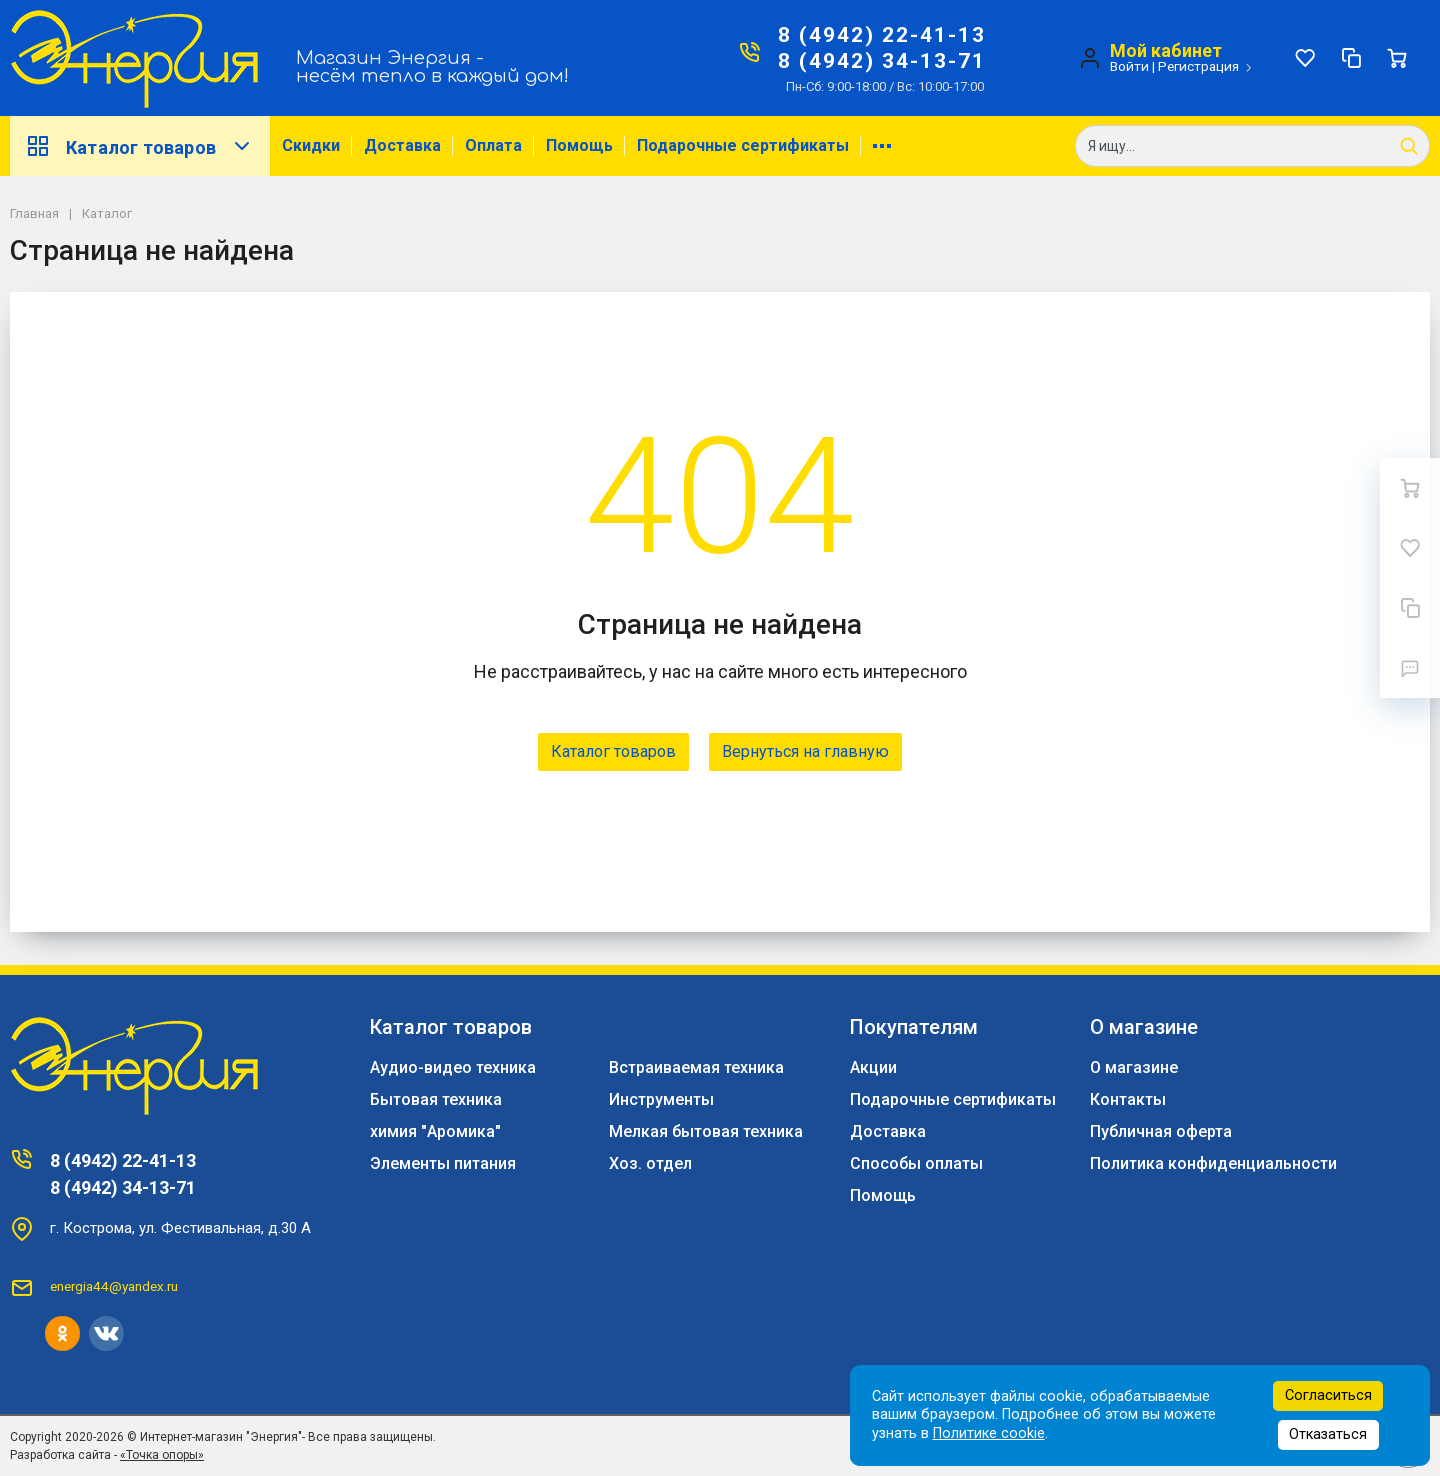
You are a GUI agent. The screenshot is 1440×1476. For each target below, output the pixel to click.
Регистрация (1198, 66)
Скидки (311, 145)
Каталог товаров (140, 146)
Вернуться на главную (805, 751)
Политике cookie (989, 1433)
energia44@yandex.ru (114, 1286)
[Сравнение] (1351, 58)
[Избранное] (1305, 58)
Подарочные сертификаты (743, 145)
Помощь (579, 145)
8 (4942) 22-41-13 (882, 35)
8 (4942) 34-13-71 (882, 61)
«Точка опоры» (162, 1455)
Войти (1129, 66)
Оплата (493, 145)
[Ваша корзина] (1397, 58)
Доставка (402, 145)
